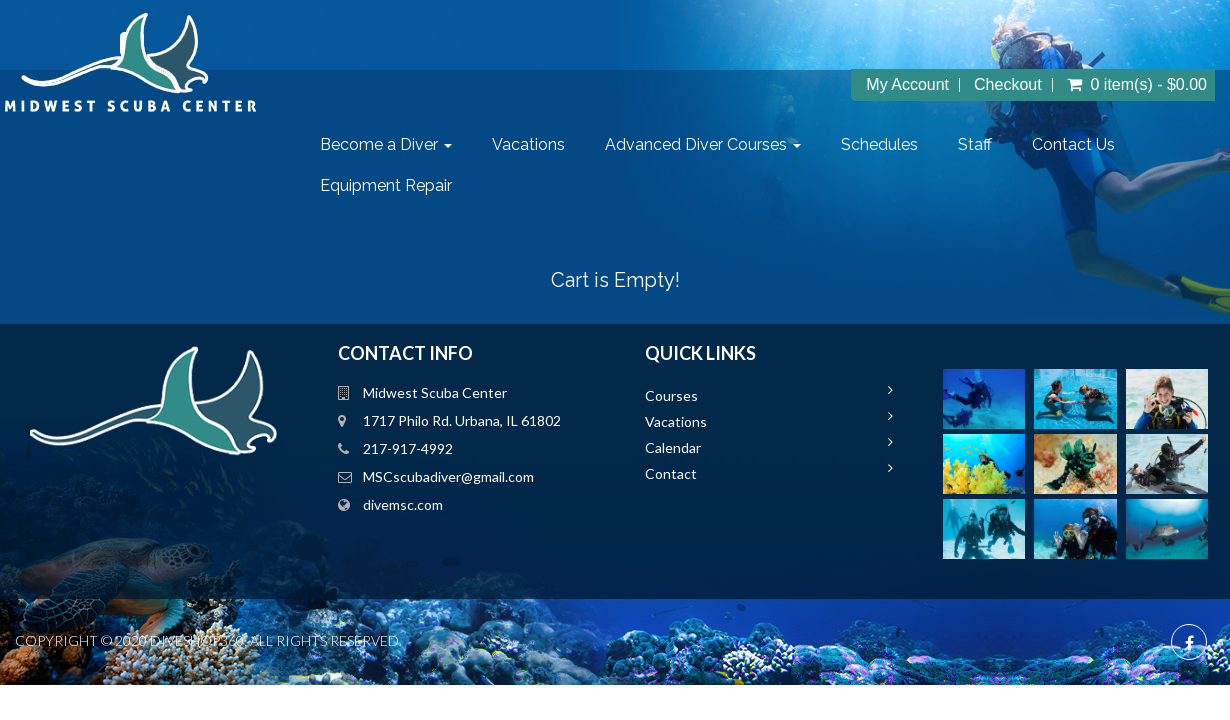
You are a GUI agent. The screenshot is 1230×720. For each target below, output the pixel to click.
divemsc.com (415, 504)
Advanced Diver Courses (716, 144)
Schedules (892, 144)
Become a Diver (399, 144)
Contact (696, 473)
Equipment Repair (399, 185)
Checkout (1058, 85)
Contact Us (1086, 144)
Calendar (698, 447)
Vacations (541, 144)
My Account (957, 85)
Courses (696, 395)
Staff (988, 144)
